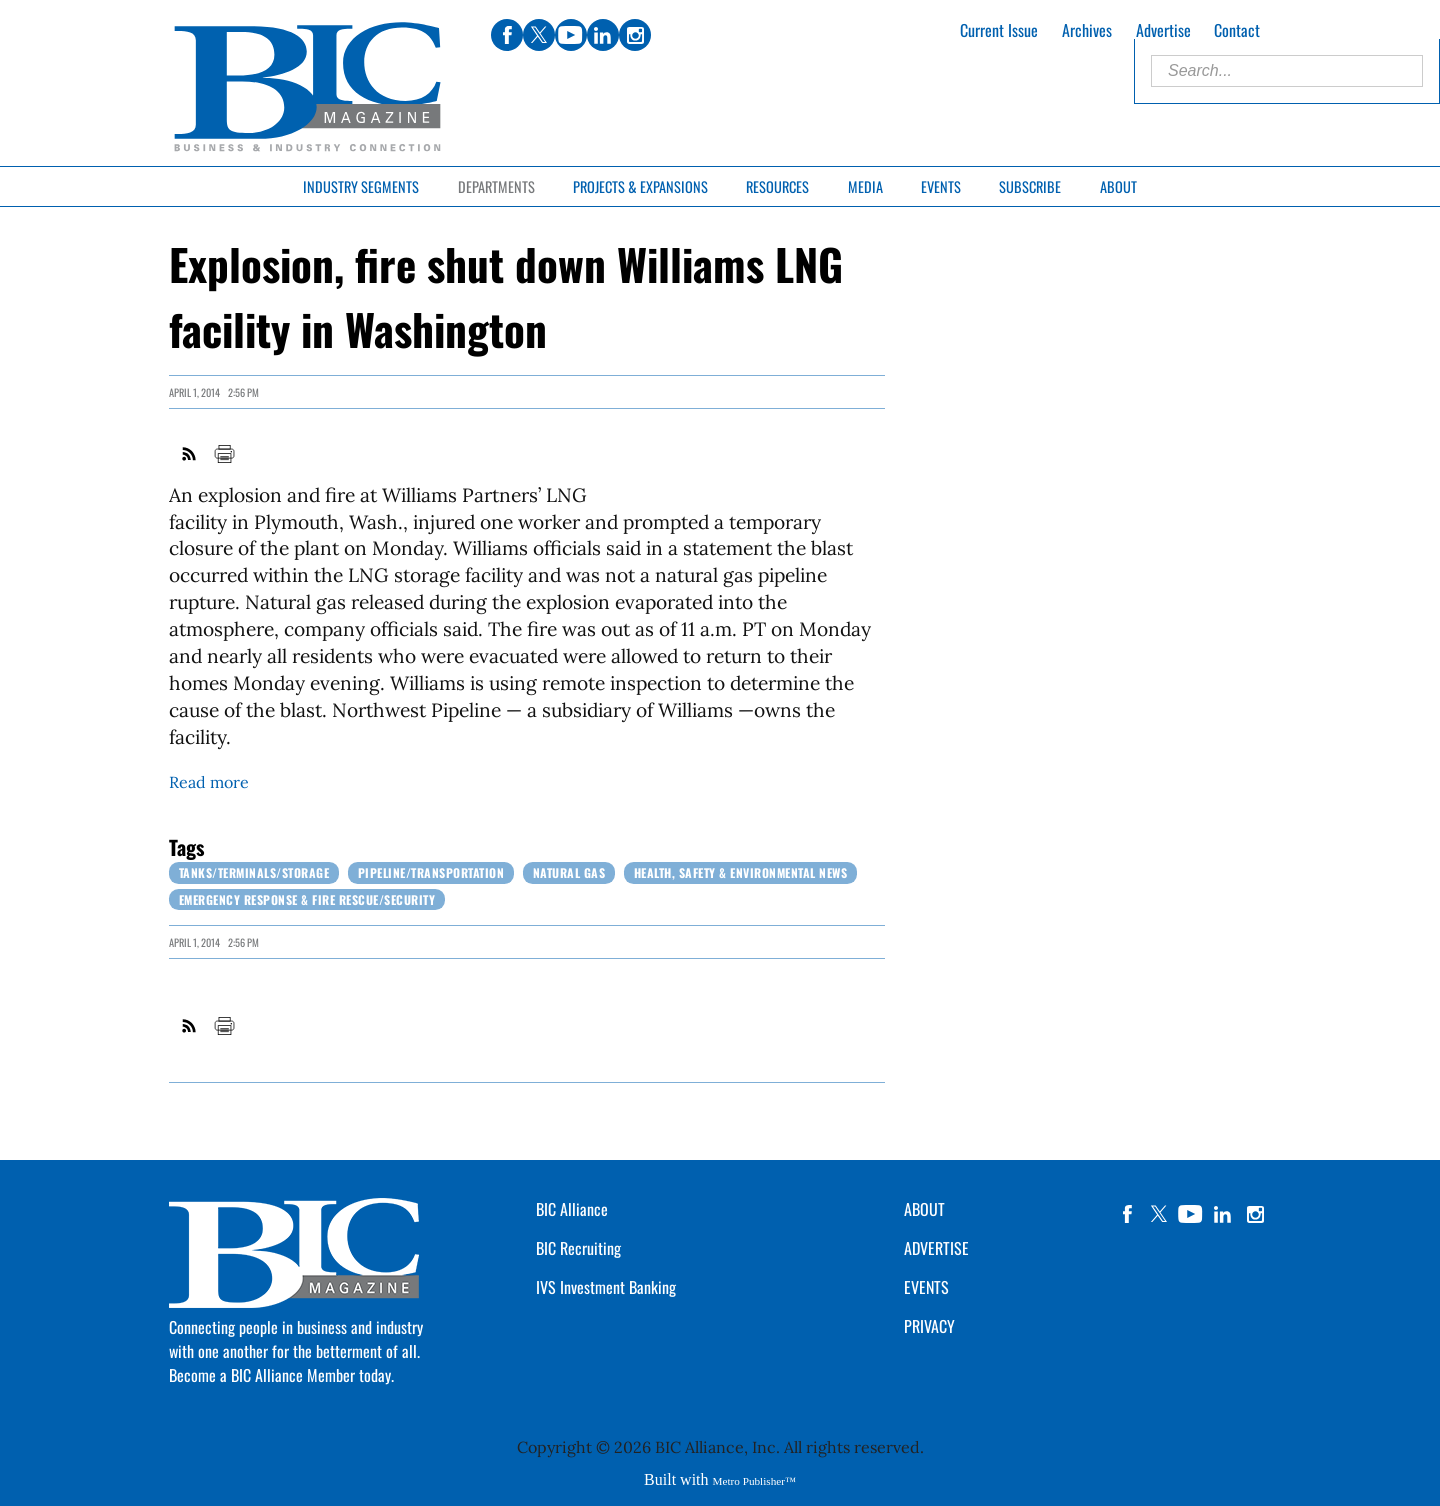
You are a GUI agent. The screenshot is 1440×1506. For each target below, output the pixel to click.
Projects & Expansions (640, 186)
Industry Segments (361, 186)
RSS (190, 454)
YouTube (1191, 1214)
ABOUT (924, 1209)
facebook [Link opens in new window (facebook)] (507, 35)
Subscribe (1030, 186)
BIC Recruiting (578, 1248)
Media (865, 186)
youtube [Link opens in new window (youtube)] (571, 35)
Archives (1087, 30)
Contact (1237, 30)
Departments (496, 186)
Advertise (1163, 30)
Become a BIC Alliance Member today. (281, 1375)
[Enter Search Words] (1287, 71)
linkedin (1223, 1214)
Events (941, 186)
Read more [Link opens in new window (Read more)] (209, 782)
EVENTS (926, 1287)
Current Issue (999, 30)
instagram (1255, 1214)
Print (224, 454)
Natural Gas (569, 872)
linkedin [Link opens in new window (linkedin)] (603, 35)
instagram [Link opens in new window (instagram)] (635, 35)
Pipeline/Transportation (431, 872)
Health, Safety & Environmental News (741, 872)
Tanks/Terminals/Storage (254, 872)
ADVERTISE (936, 1248)
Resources (777, 186)
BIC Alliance (572, 1209)
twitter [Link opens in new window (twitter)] (539, 35)
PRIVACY (929, 1326)
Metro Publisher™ (754, 1481)
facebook (1127, 1214)
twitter (1159, 1214)
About (1118, 186)
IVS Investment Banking (606, 1287)
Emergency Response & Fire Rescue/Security (307, 899)
